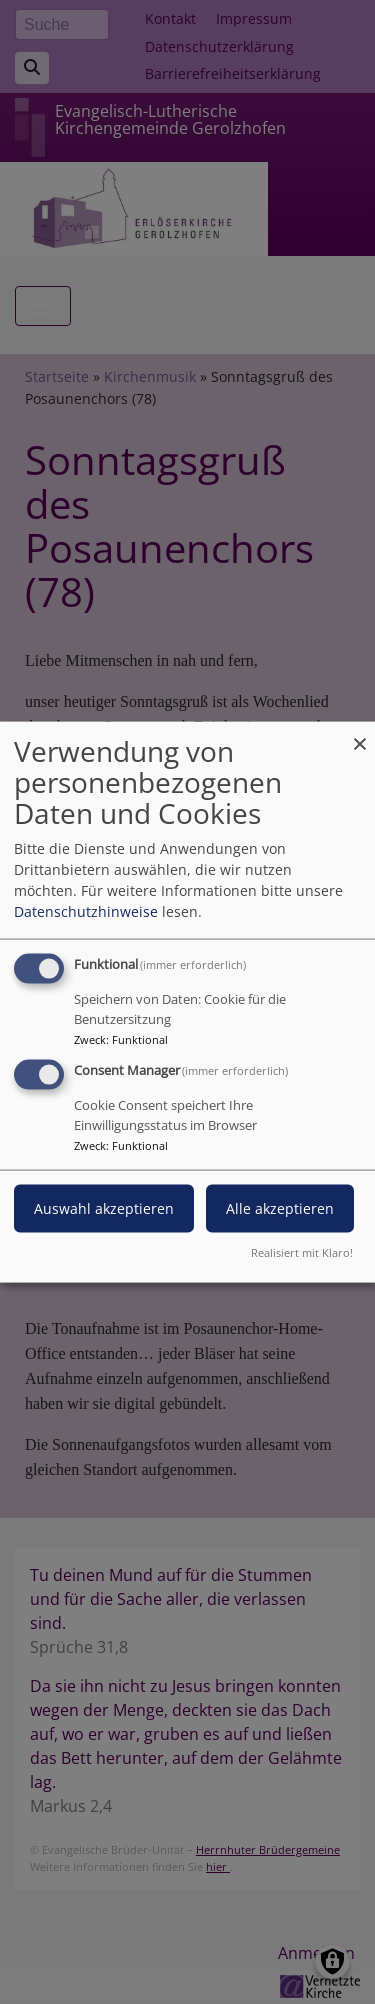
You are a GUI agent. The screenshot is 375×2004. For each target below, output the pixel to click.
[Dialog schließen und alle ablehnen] (360, 734)
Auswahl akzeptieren (104, 1208)
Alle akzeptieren (280, 1208)
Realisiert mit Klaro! (302, 1251)
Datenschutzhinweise (86, 911)
